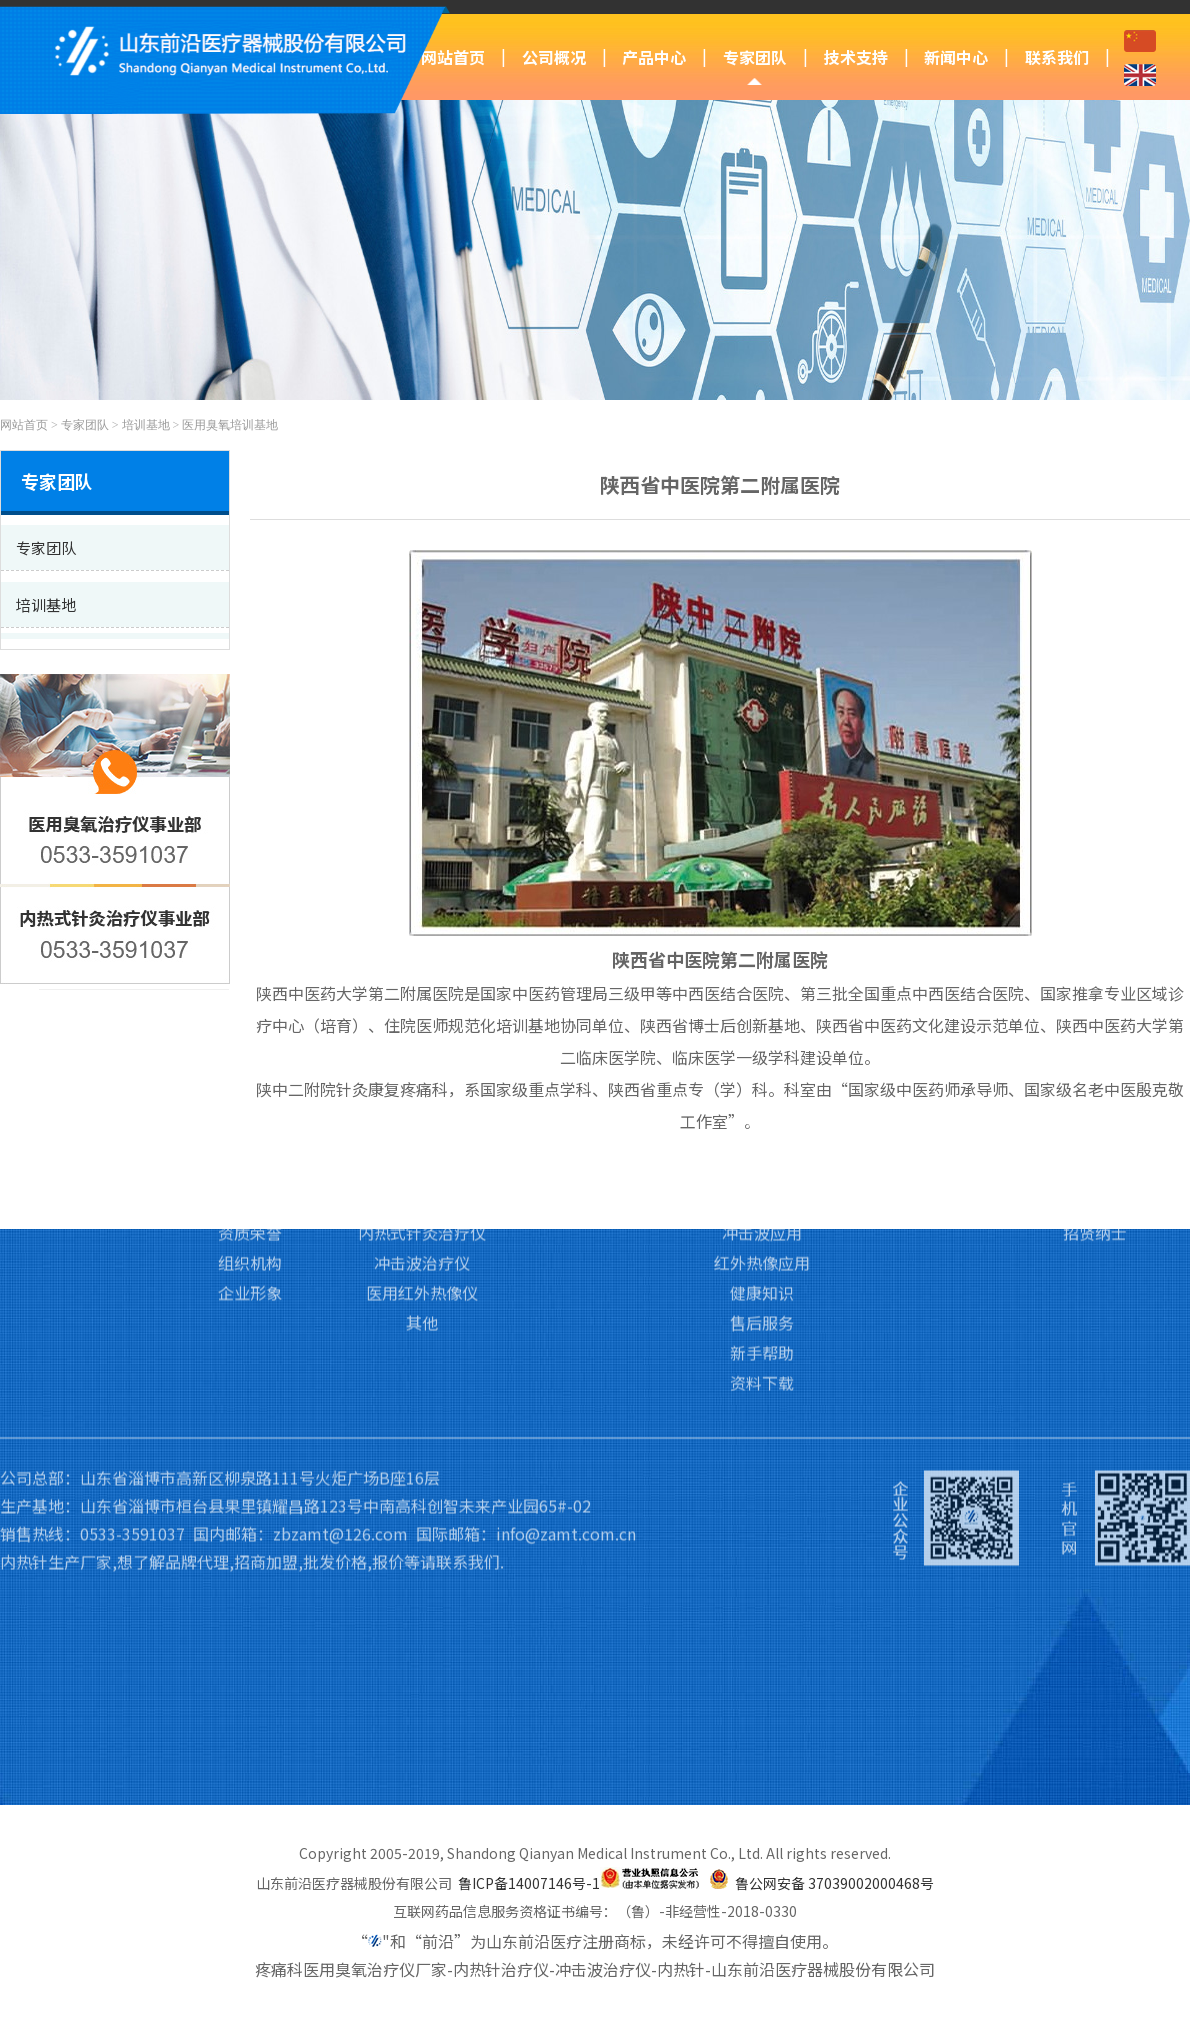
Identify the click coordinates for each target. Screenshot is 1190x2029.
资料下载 (762, 1283)
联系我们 (1057, 57)
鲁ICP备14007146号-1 (529, 1883)
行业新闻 (928, 1103)
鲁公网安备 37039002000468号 (834, 1883)
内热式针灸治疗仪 (422, 1133)
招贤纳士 (1095, 1133)
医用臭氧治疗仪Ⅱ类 (422, 1103)
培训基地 (146, 425)
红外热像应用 (762, 1163)
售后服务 (762, 1223)
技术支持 (856, 57)
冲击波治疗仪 (422, 1163)
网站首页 (453, 57)
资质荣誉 (250, 1133)
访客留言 (1095, 1103)
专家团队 (755, 57)
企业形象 (250, 1193)
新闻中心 (956, 57)
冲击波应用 (762, 1133)
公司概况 (554, 57)
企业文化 (250, 1103)
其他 (422, 1223)
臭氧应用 (762, 1073)
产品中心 (654, 57)
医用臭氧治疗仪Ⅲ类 (422, 1073)
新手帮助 (762, 1253)
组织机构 (250, 1163)
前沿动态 (928, 1073)
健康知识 (762, 1193)
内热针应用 (762, 1103)
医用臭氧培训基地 (230, 425)
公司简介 (250, 1073)
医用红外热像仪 (422, 1193)
